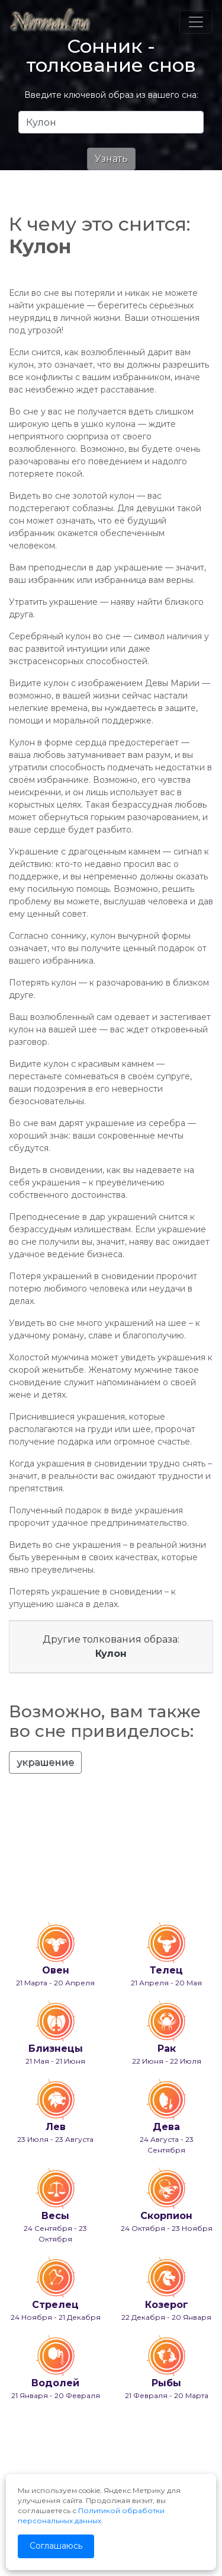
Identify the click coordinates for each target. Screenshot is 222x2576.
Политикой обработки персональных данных (91, 2515)
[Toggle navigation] (196, 22)
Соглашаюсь (56, 2545)
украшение (45, 1762)
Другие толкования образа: (111, 1646)
